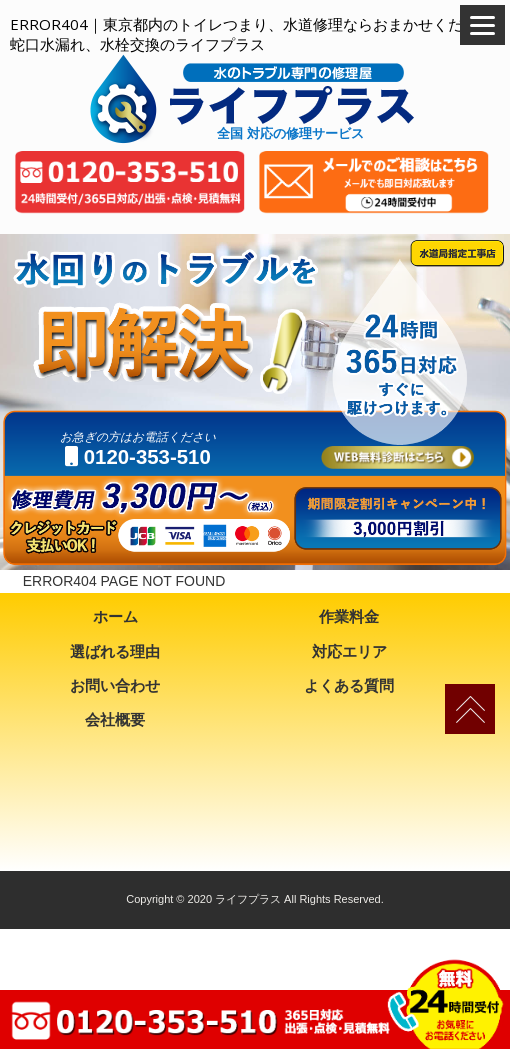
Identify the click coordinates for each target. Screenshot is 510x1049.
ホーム (115, 616)
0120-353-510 (138, 457)
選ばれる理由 (115, 651)
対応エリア (349, 651)
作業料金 (349, 616)
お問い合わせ (115, 685)
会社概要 (115, 719)
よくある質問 (349, 685)
